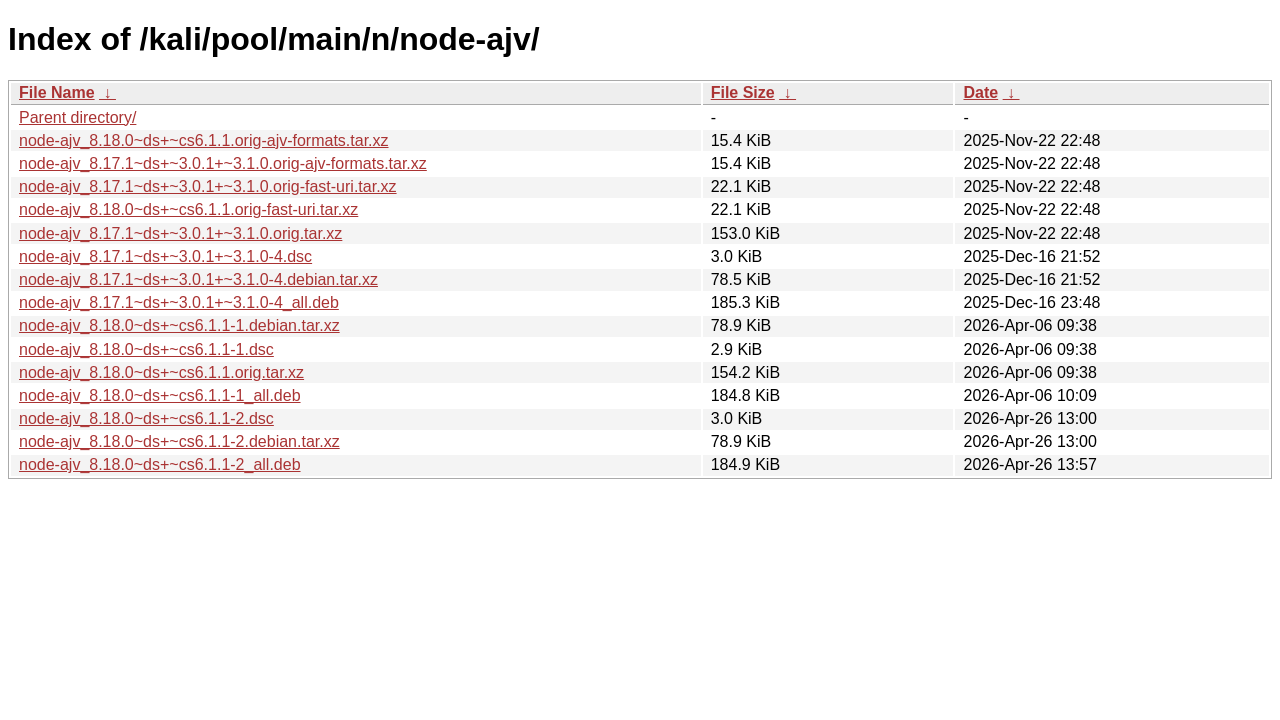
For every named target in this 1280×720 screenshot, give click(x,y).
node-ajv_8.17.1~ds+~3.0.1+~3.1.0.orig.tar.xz (180, 233)
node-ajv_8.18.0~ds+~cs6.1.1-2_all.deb (160, 464)
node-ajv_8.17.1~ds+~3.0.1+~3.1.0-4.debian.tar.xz (198, 279)
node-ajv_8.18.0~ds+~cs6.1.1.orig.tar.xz (161, 372)
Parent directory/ (77, 117)
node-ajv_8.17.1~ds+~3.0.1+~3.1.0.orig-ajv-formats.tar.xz (223, 163)
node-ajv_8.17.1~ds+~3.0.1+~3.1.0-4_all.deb (179, 302)
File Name (57, 92)
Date (980, 92)
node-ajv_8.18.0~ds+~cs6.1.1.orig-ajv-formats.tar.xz (204, 140)
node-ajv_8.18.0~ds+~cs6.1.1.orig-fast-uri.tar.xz (188, 209)
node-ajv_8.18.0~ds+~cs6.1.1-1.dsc (146, 349)
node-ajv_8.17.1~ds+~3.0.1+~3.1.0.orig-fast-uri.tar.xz (208, 186)
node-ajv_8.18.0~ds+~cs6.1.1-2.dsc (146, 418)
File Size (743, 92)
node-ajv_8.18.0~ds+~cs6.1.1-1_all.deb (160, 395)
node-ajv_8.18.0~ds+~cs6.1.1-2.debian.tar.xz (179, 441)
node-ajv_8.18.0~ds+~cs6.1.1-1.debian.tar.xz (179, 325)
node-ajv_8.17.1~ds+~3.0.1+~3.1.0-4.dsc (165, 256)
